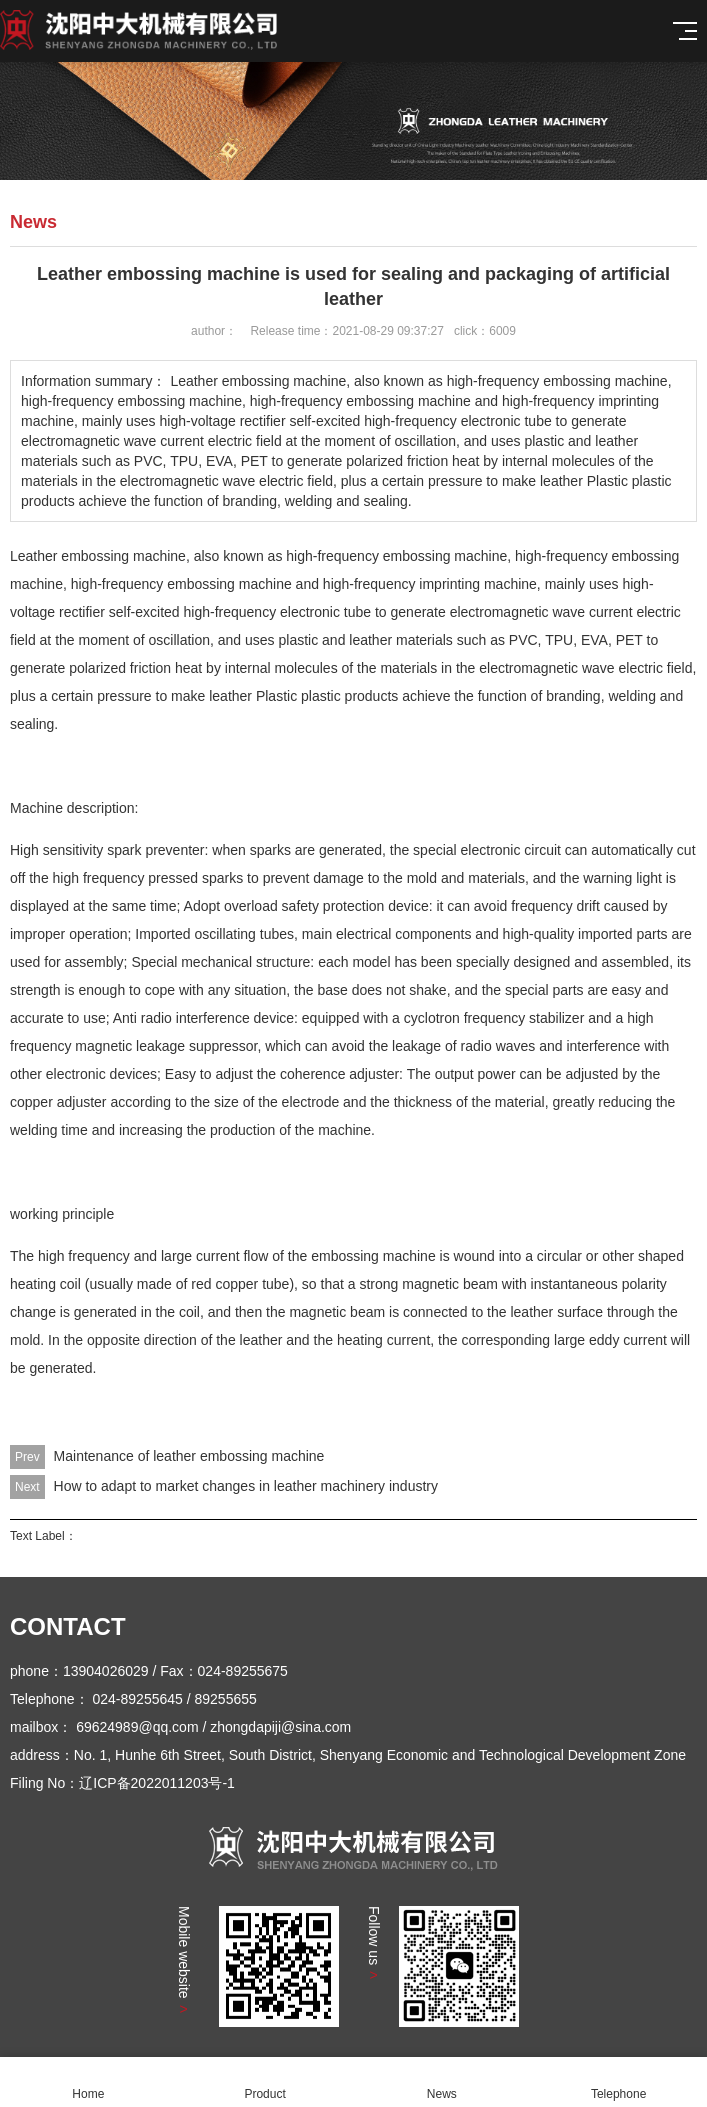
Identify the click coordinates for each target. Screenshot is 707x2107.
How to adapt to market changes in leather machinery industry (246, 1486)
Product (265, 2082)
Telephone (618, 2082)
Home (88, 2082)
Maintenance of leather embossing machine (189, 1456)
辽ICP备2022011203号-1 (157, 1783)
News (442, 2082)
